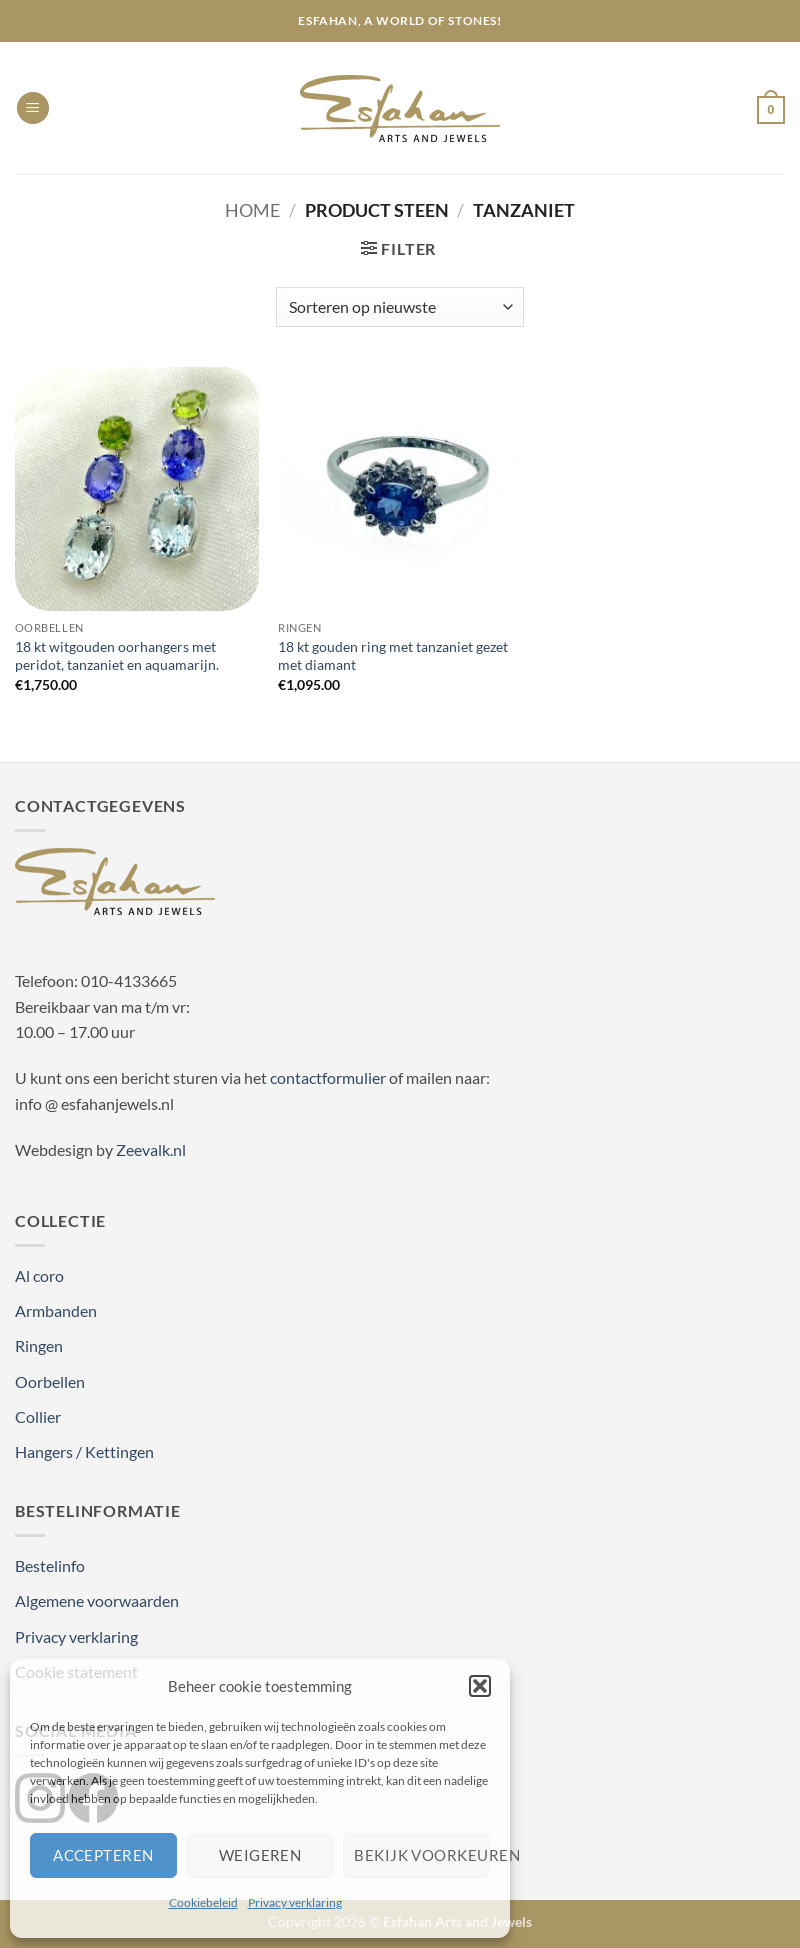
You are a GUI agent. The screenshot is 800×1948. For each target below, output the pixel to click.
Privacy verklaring (295, 1902)
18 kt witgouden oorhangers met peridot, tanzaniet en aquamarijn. (117, 656)
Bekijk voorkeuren (422, 1855)
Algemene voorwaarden (97, 1600)
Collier (38, 1416)
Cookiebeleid (203, 1902)
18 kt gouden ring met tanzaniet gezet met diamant (393, 656)
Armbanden (56, 1310)
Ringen (39, 1345)
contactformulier (328, 1077)
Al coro (39, 1275)
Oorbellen (50, 1381)
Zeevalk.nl (151, 1149)
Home (252, 210)
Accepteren (103, 1855)
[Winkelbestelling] (400, 307)
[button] (480, 1686)
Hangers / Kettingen (84, 1451)
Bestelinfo (50, 1565)
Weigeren (260, 1855)
